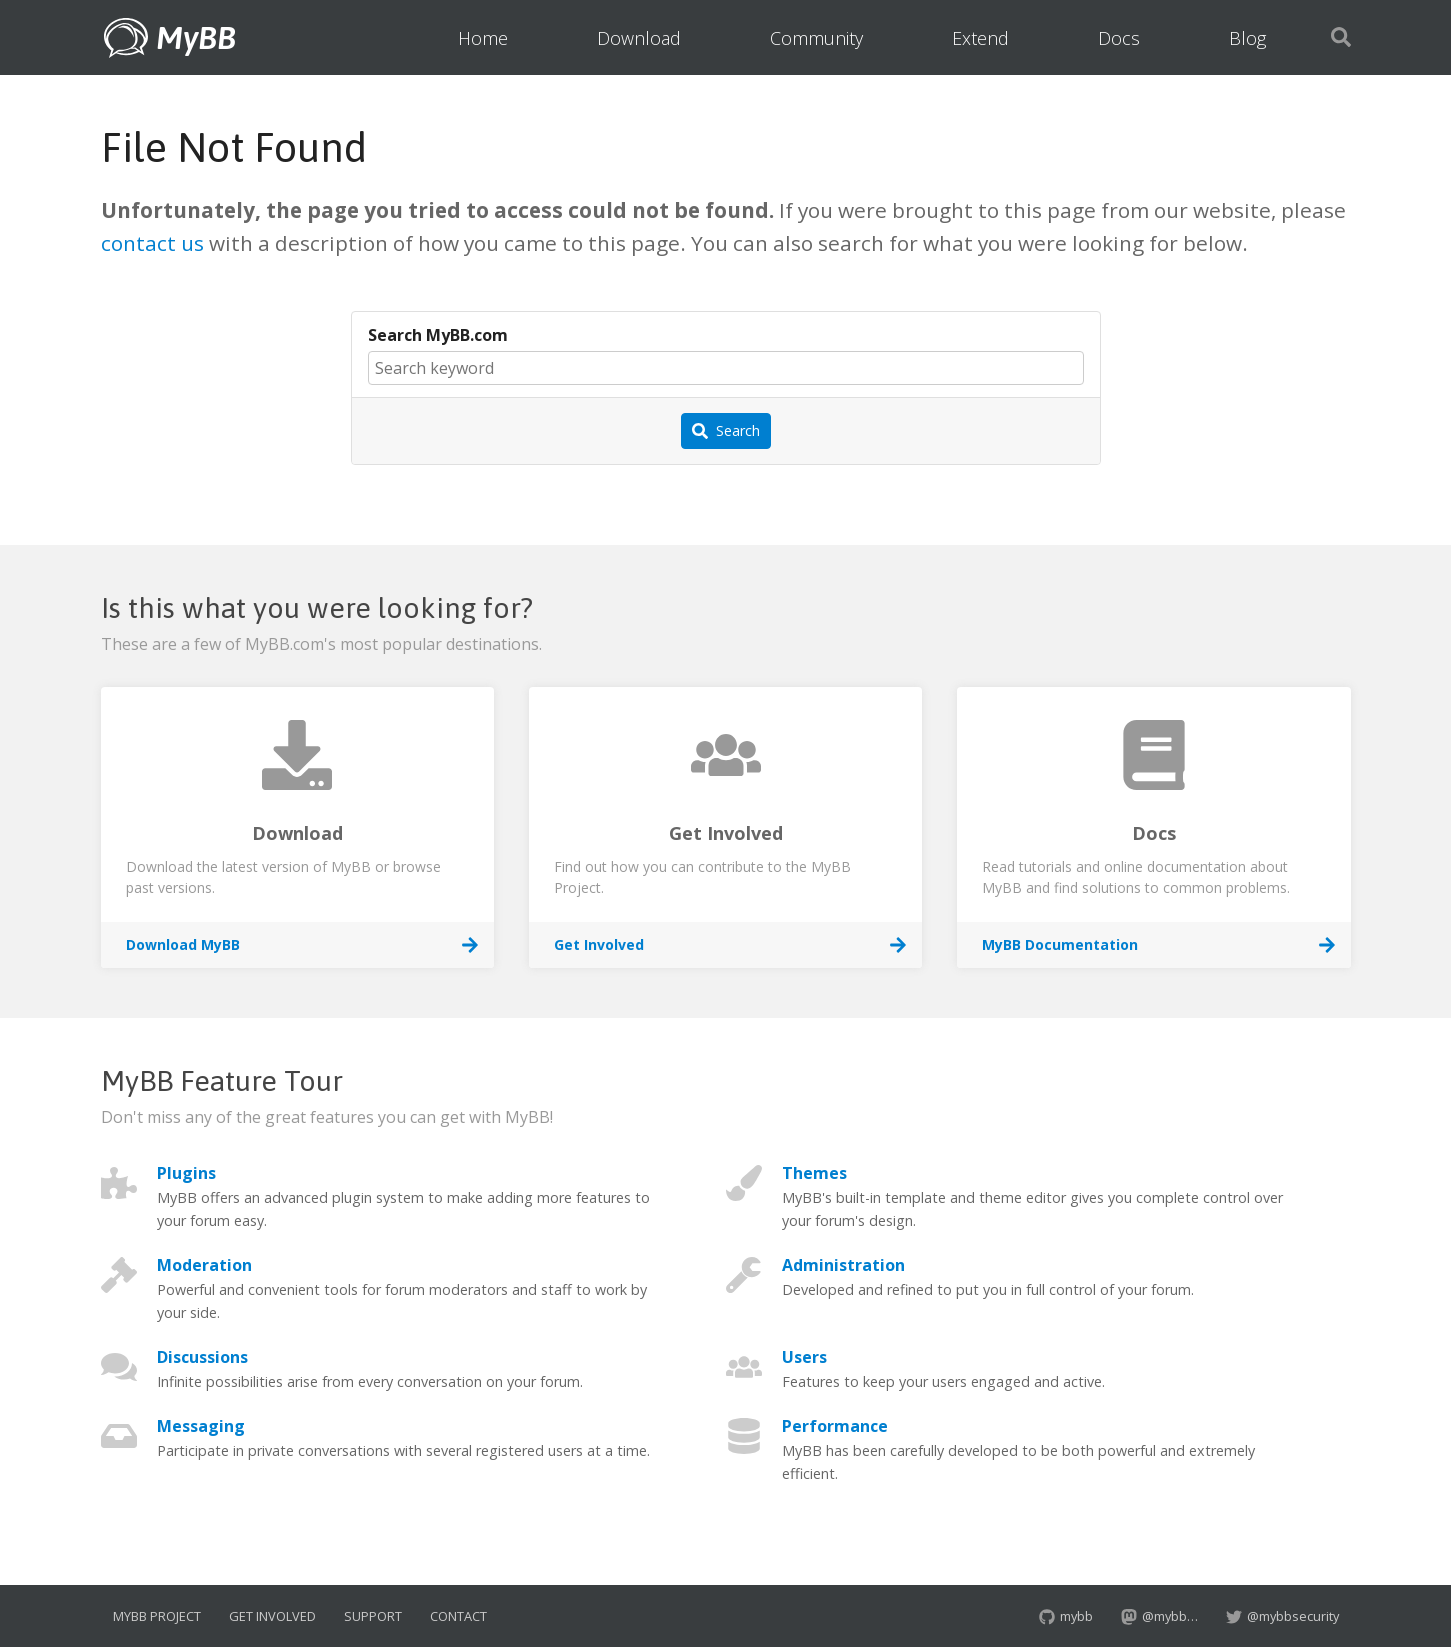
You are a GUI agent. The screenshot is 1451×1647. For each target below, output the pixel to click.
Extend (980, 38)
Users (804, 1357)
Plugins (186, 1173)
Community (816, 38)
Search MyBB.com (438, 335)
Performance (835, 1426)
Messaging (201, 1426)
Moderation (204, 1265)
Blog (1247, 38)
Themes (814, 1173)
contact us (152, 243)
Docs (1119, 38)
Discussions (202, 1357)
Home (483, 38)
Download (639, 38)
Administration (843, 1265)
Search (726, 431)
